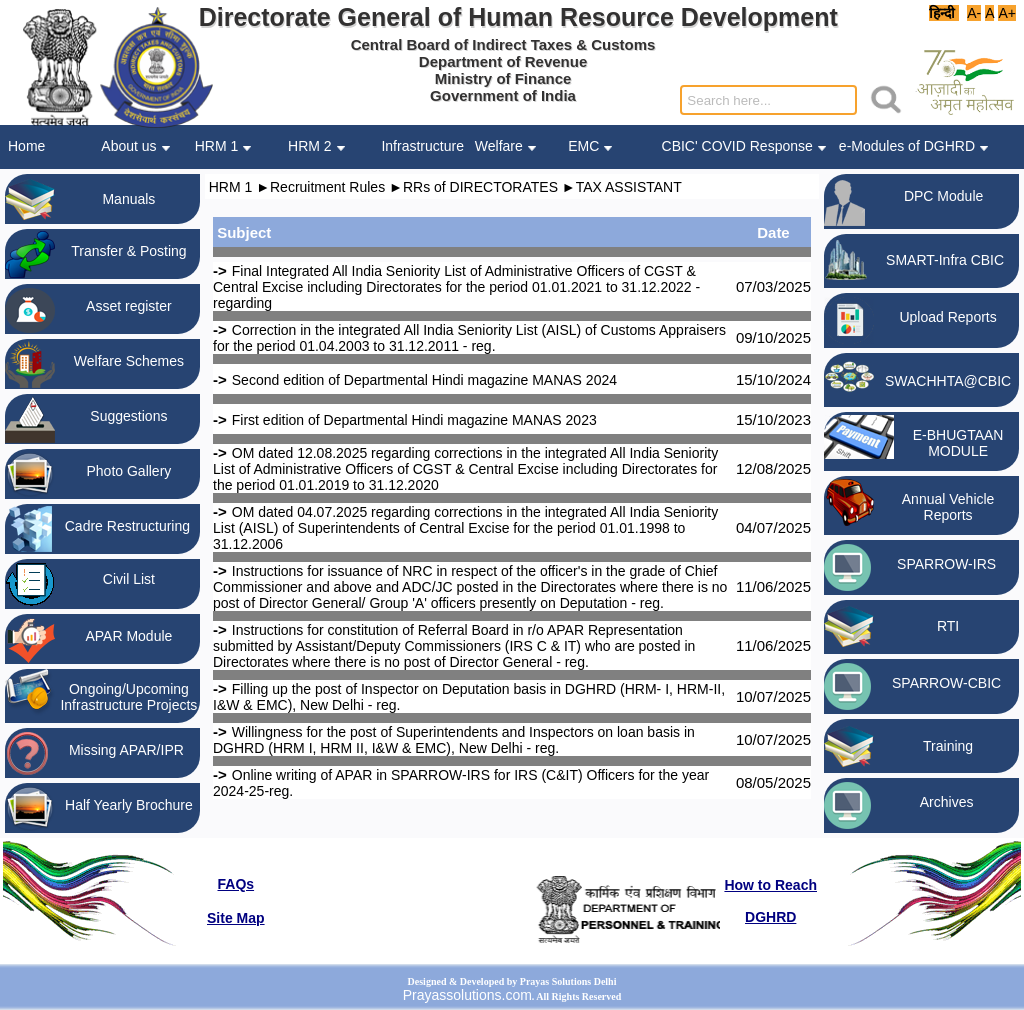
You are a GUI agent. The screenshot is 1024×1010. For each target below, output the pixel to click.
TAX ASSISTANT (629, 187)
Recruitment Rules (327, 187)
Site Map (236, 918)
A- (975, 13)
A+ (1007, 13)
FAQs (236, 884)
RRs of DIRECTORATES (480, 187)
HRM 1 (231, 187)
